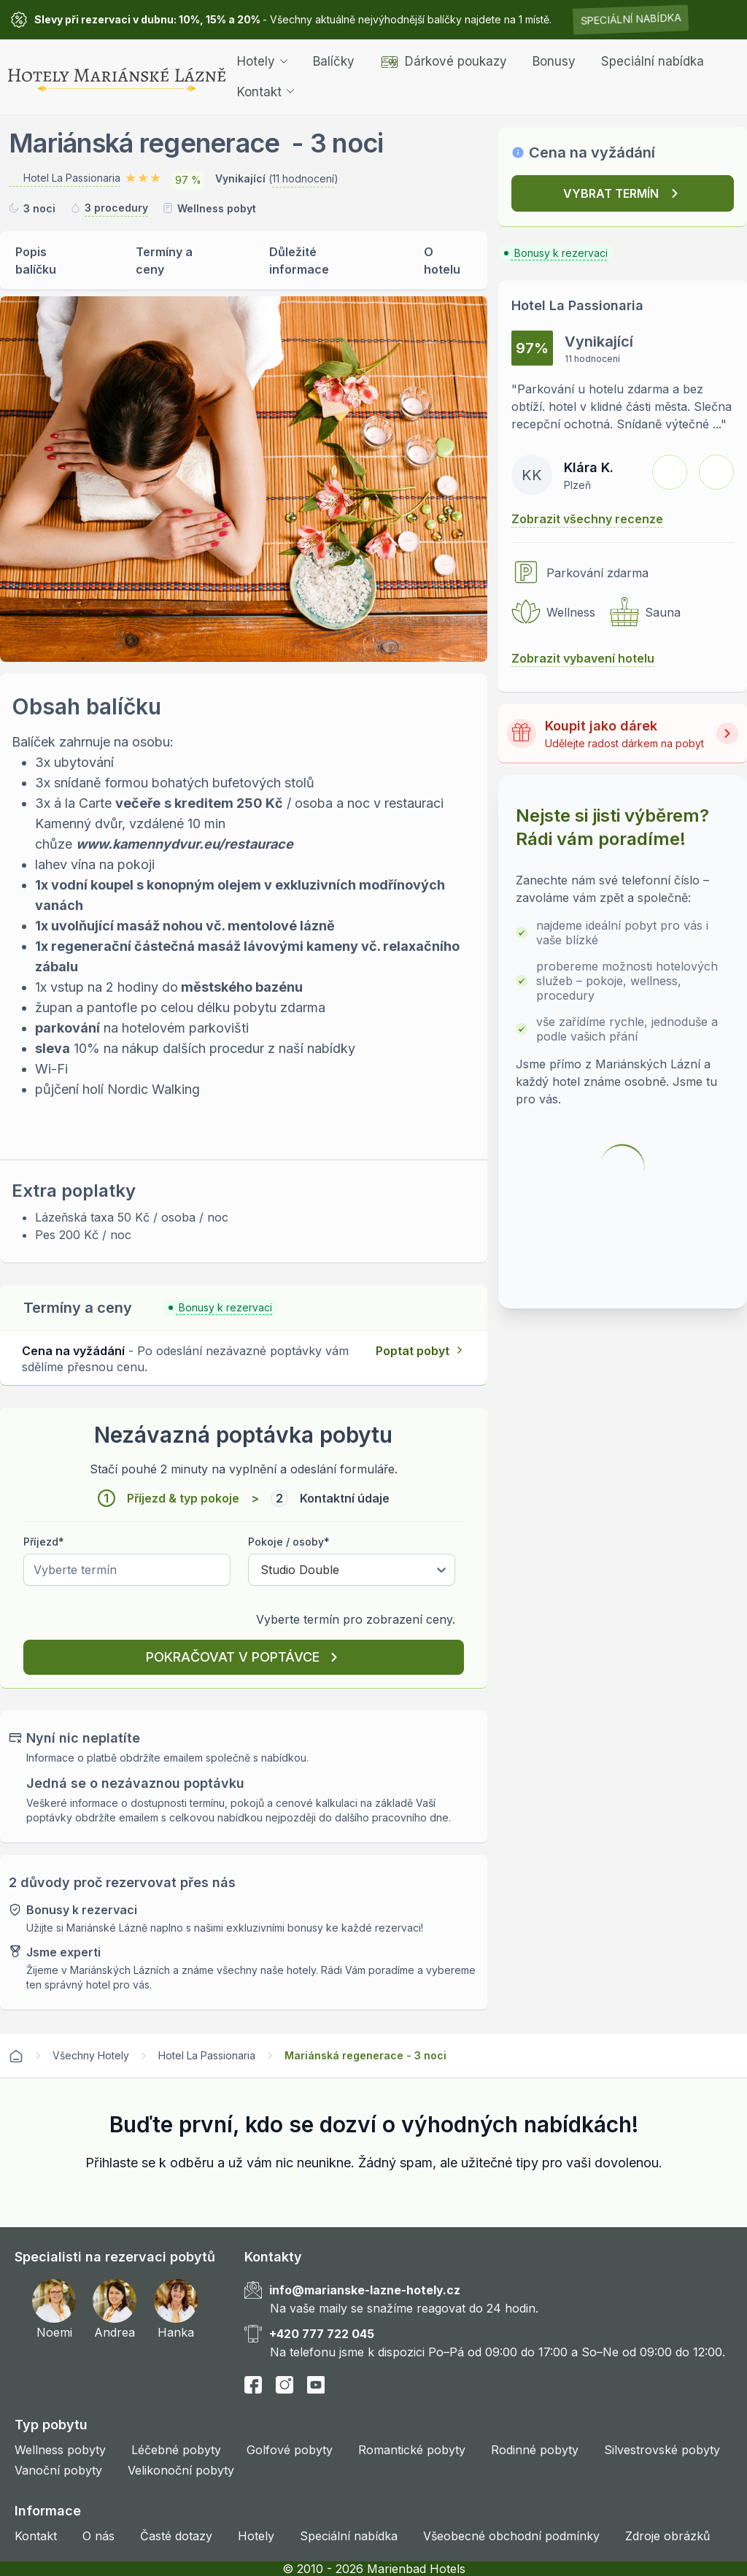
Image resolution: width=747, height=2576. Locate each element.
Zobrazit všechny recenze (587, 519)
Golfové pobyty (290, 2449)
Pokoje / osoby (289, 1541)
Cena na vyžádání (592, 152)
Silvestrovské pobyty (662, 2449)
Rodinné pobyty (534, 2449)
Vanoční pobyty (58, 2470)
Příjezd (43, 1541)
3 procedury (116, 207)
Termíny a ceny (164, 260)
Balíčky (334, 61)
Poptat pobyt (412, 1350)
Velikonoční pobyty (181, 2470)
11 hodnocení (303, 178)
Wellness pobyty (60, 2449)
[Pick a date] (127, 1570)
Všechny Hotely (91, 2055)
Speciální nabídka (630, 19)
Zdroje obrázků (667, 2536)
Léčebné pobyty (176, 2449)
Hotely (262, 61)
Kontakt (265, 92)
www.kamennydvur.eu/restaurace (184, 844)
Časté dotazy (176, 2536)
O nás (98, 2536)
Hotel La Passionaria (206, 2055)
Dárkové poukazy (443, 61)
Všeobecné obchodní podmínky (511, 2536)
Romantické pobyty (411, 2449)
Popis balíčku (35, 260)
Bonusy (554, 61)
